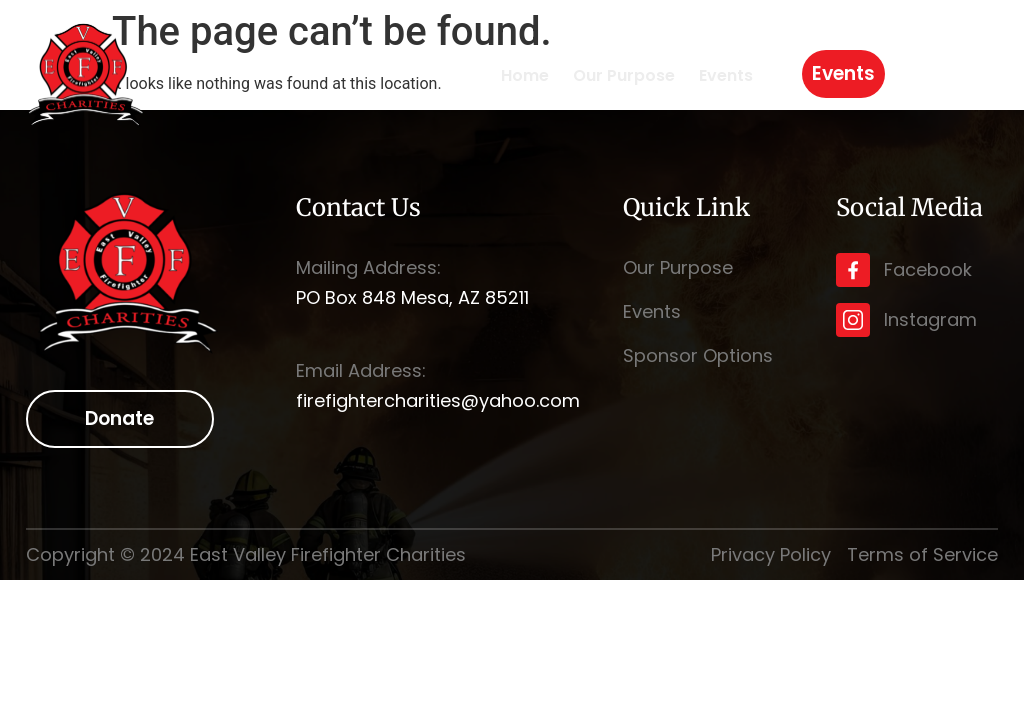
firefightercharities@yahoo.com (438, 400)
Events (726, 75)
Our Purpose (624, 75)
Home (525, 75)
